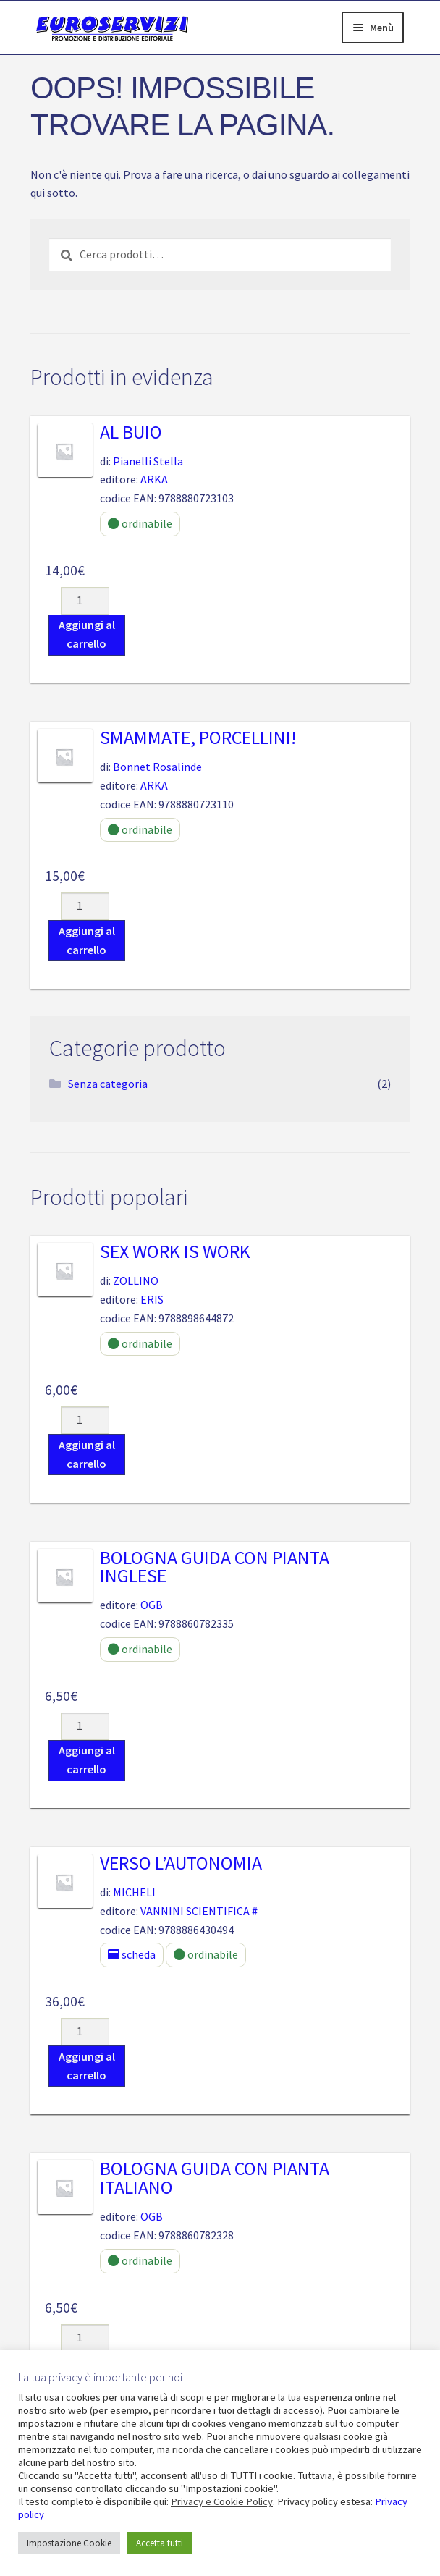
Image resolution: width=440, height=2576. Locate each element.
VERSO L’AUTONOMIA (181, 1863)
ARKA (154, 479)
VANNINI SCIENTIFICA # (199, 1911)
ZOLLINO (135, 1280)
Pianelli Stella (148, 461)
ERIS (152, 1299)
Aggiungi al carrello (87, 634)
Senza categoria (108, 1083)
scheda (132, 1954)
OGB (151, 1604)
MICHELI (134, 1892)
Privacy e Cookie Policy (222, 2501)
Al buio (131, 432)
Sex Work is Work (175, 1251)
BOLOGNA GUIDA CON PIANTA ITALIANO (214, 2178)
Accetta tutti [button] (159, 2543)
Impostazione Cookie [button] (69, 2543)
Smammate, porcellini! (198, 737)
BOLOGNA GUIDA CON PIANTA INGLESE (214, 1567)
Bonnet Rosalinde (157, 766)
